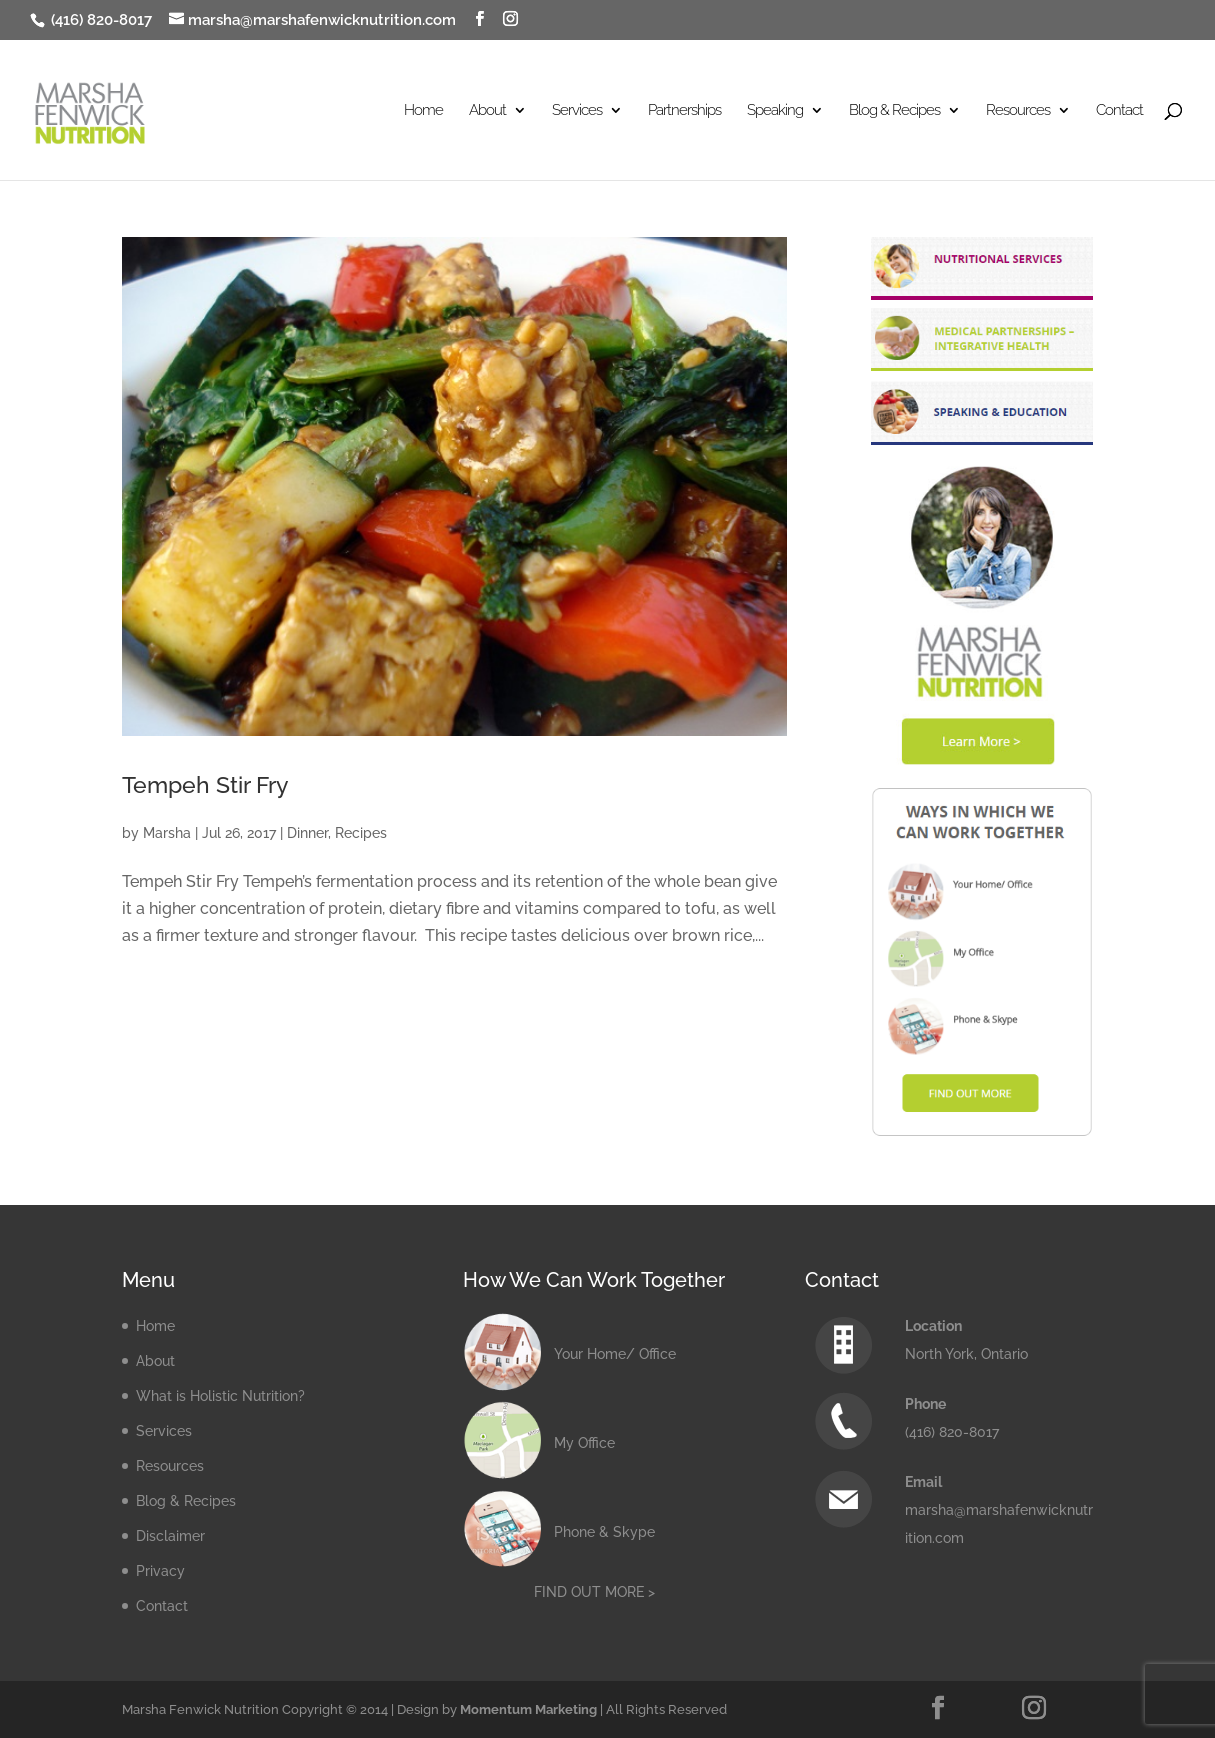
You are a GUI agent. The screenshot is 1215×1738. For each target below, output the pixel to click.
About (487, 111)
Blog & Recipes (894, 111)
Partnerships (684, 111)
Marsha (167, 833)
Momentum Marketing (528, 1709)
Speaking (775, 111)
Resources (1018, 111)
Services (577, 111)
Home (423, 111)
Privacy (160, 1571)
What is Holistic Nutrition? (220, 1396)
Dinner (307, 833)
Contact (1119, 111)
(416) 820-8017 (99, 20)
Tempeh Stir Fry (205, 785)
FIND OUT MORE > (594, 1592)
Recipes (361, 833)
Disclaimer (170, 1536)
